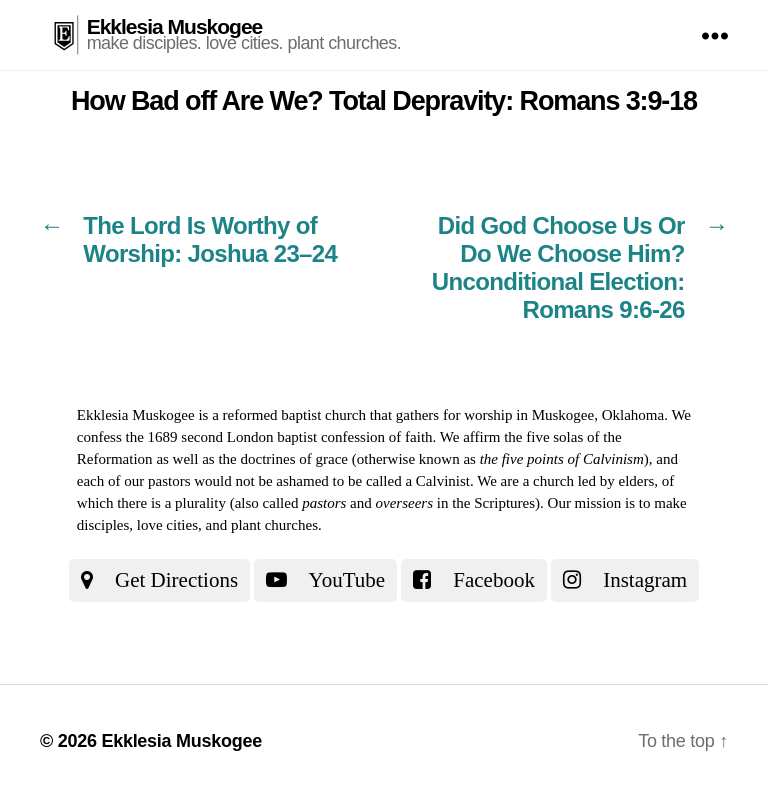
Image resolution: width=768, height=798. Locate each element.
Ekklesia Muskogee (175, 26)
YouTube (325, 580)
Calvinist (443, 481)
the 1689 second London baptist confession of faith (279, 437)
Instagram (625, 580)
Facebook (474, 580)
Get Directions (159, 580)
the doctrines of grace (283, 459)
